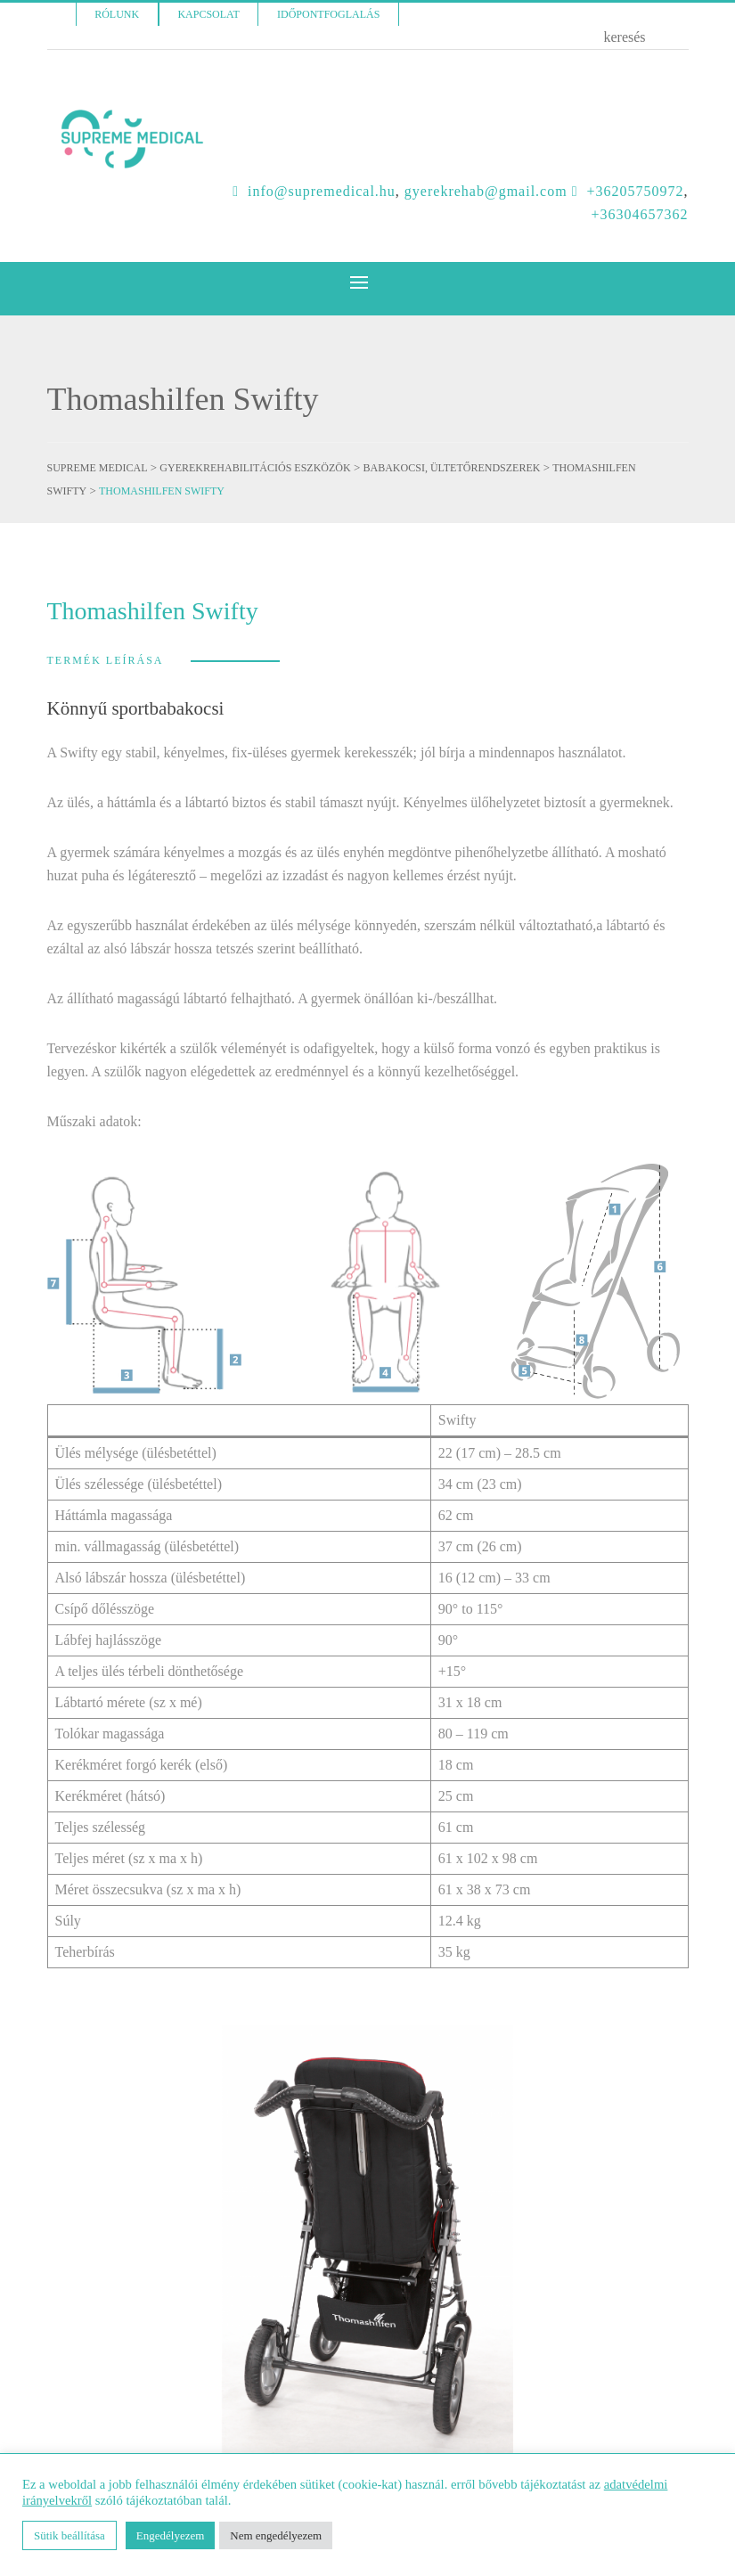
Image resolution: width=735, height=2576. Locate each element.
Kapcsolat (208, 14)
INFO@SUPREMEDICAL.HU (322, 191)
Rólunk (116, 14)
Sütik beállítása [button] (69, 2535)
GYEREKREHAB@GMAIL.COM (486, 191)
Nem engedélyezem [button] (276, 2535)
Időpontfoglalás (328, 14)
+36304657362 (639, 214)
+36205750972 (634, 191)
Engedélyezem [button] (170, 2535)
